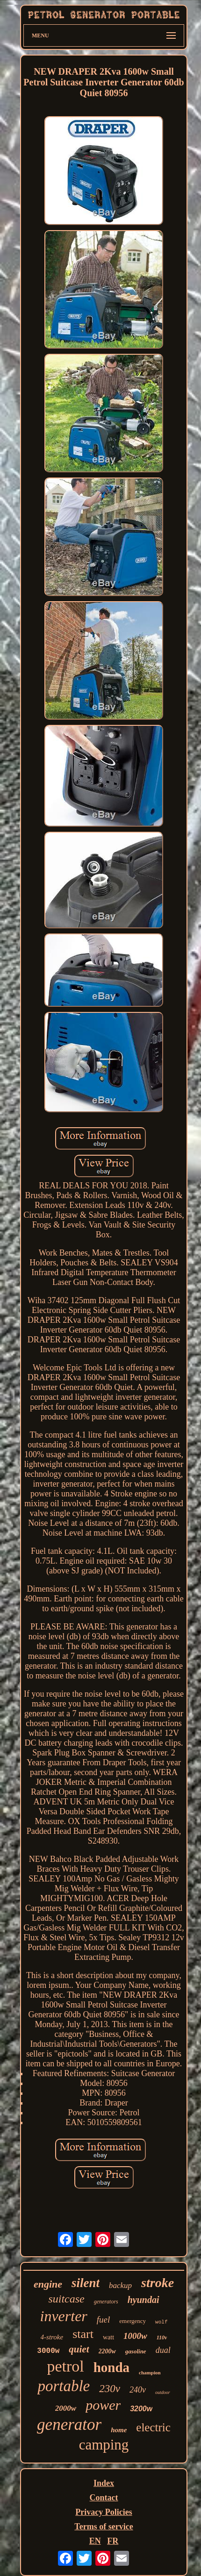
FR (112, 2541)
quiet (79, 2349)
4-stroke (52, 2337)
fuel (103, 2319)
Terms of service (103, 2526)
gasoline (135, 2351)
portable (63, 2386)
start (82, 2334)
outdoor (162, 2392)
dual (163, 2350)
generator (69, 2424)
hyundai (143, 2300)
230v (109, 2388)
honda (111, 2367)
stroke (157, 2282)
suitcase (66, 2299)
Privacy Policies (103, 2512)
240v (137, 2389)
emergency (132, 2320)
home (119, 2430)
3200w (141, 2409)
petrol (65, 2366)
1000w (135, 2336)
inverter (63, 2316)
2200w (107, 2351)
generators (106, 2301)
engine (48, 2284)
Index (103, 2483)
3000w (48, 2351)
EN (95, 2541)
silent (86, 2283)
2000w (65, 2408)
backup (120, 2285)
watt (108, 2337)
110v (162, 2337)
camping (104, 2444)
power (103, 2405)
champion (149, 2372)
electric (153, 2427)
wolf (161, 2322)
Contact (104, 2497)
